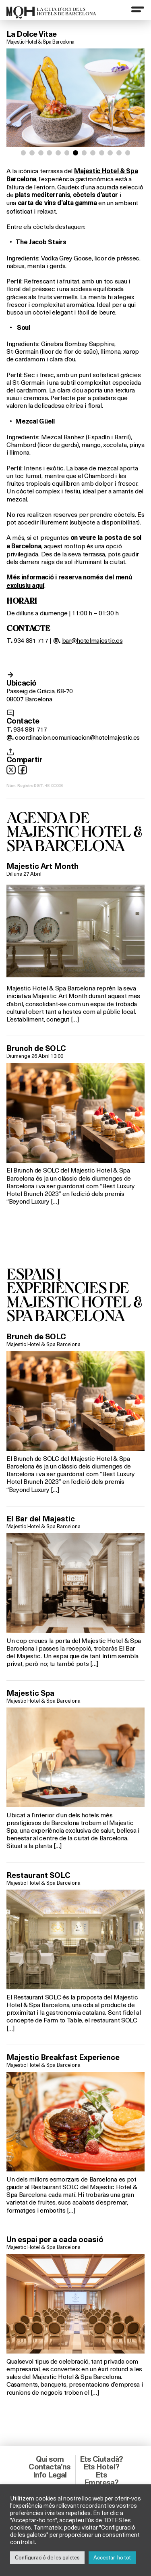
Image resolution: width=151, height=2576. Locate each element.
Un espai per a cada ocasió (54, 2239)
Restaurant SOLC (38, 1875)
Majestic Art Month (42, 866)
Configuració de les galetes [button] (47, 2557)
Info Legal (50, 2475)
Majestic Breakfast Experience (63, 2057)
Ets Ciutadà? (101, 2459)
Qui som (50, 2459)
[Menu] (138, 9)
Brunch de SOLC (36, 1048)
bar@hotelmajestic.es (92, 640)
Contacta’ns (49, 2466)
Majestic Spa (30, 1693)
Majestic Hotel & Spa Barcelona (40, 41)
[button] (23, 152)
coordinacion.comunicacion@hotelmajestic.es (77, 737)
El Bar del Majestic (40, 1518)
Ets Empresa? (101, 2478)
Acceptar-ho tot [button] (112, 2557)
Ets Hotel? (101, 2466)
